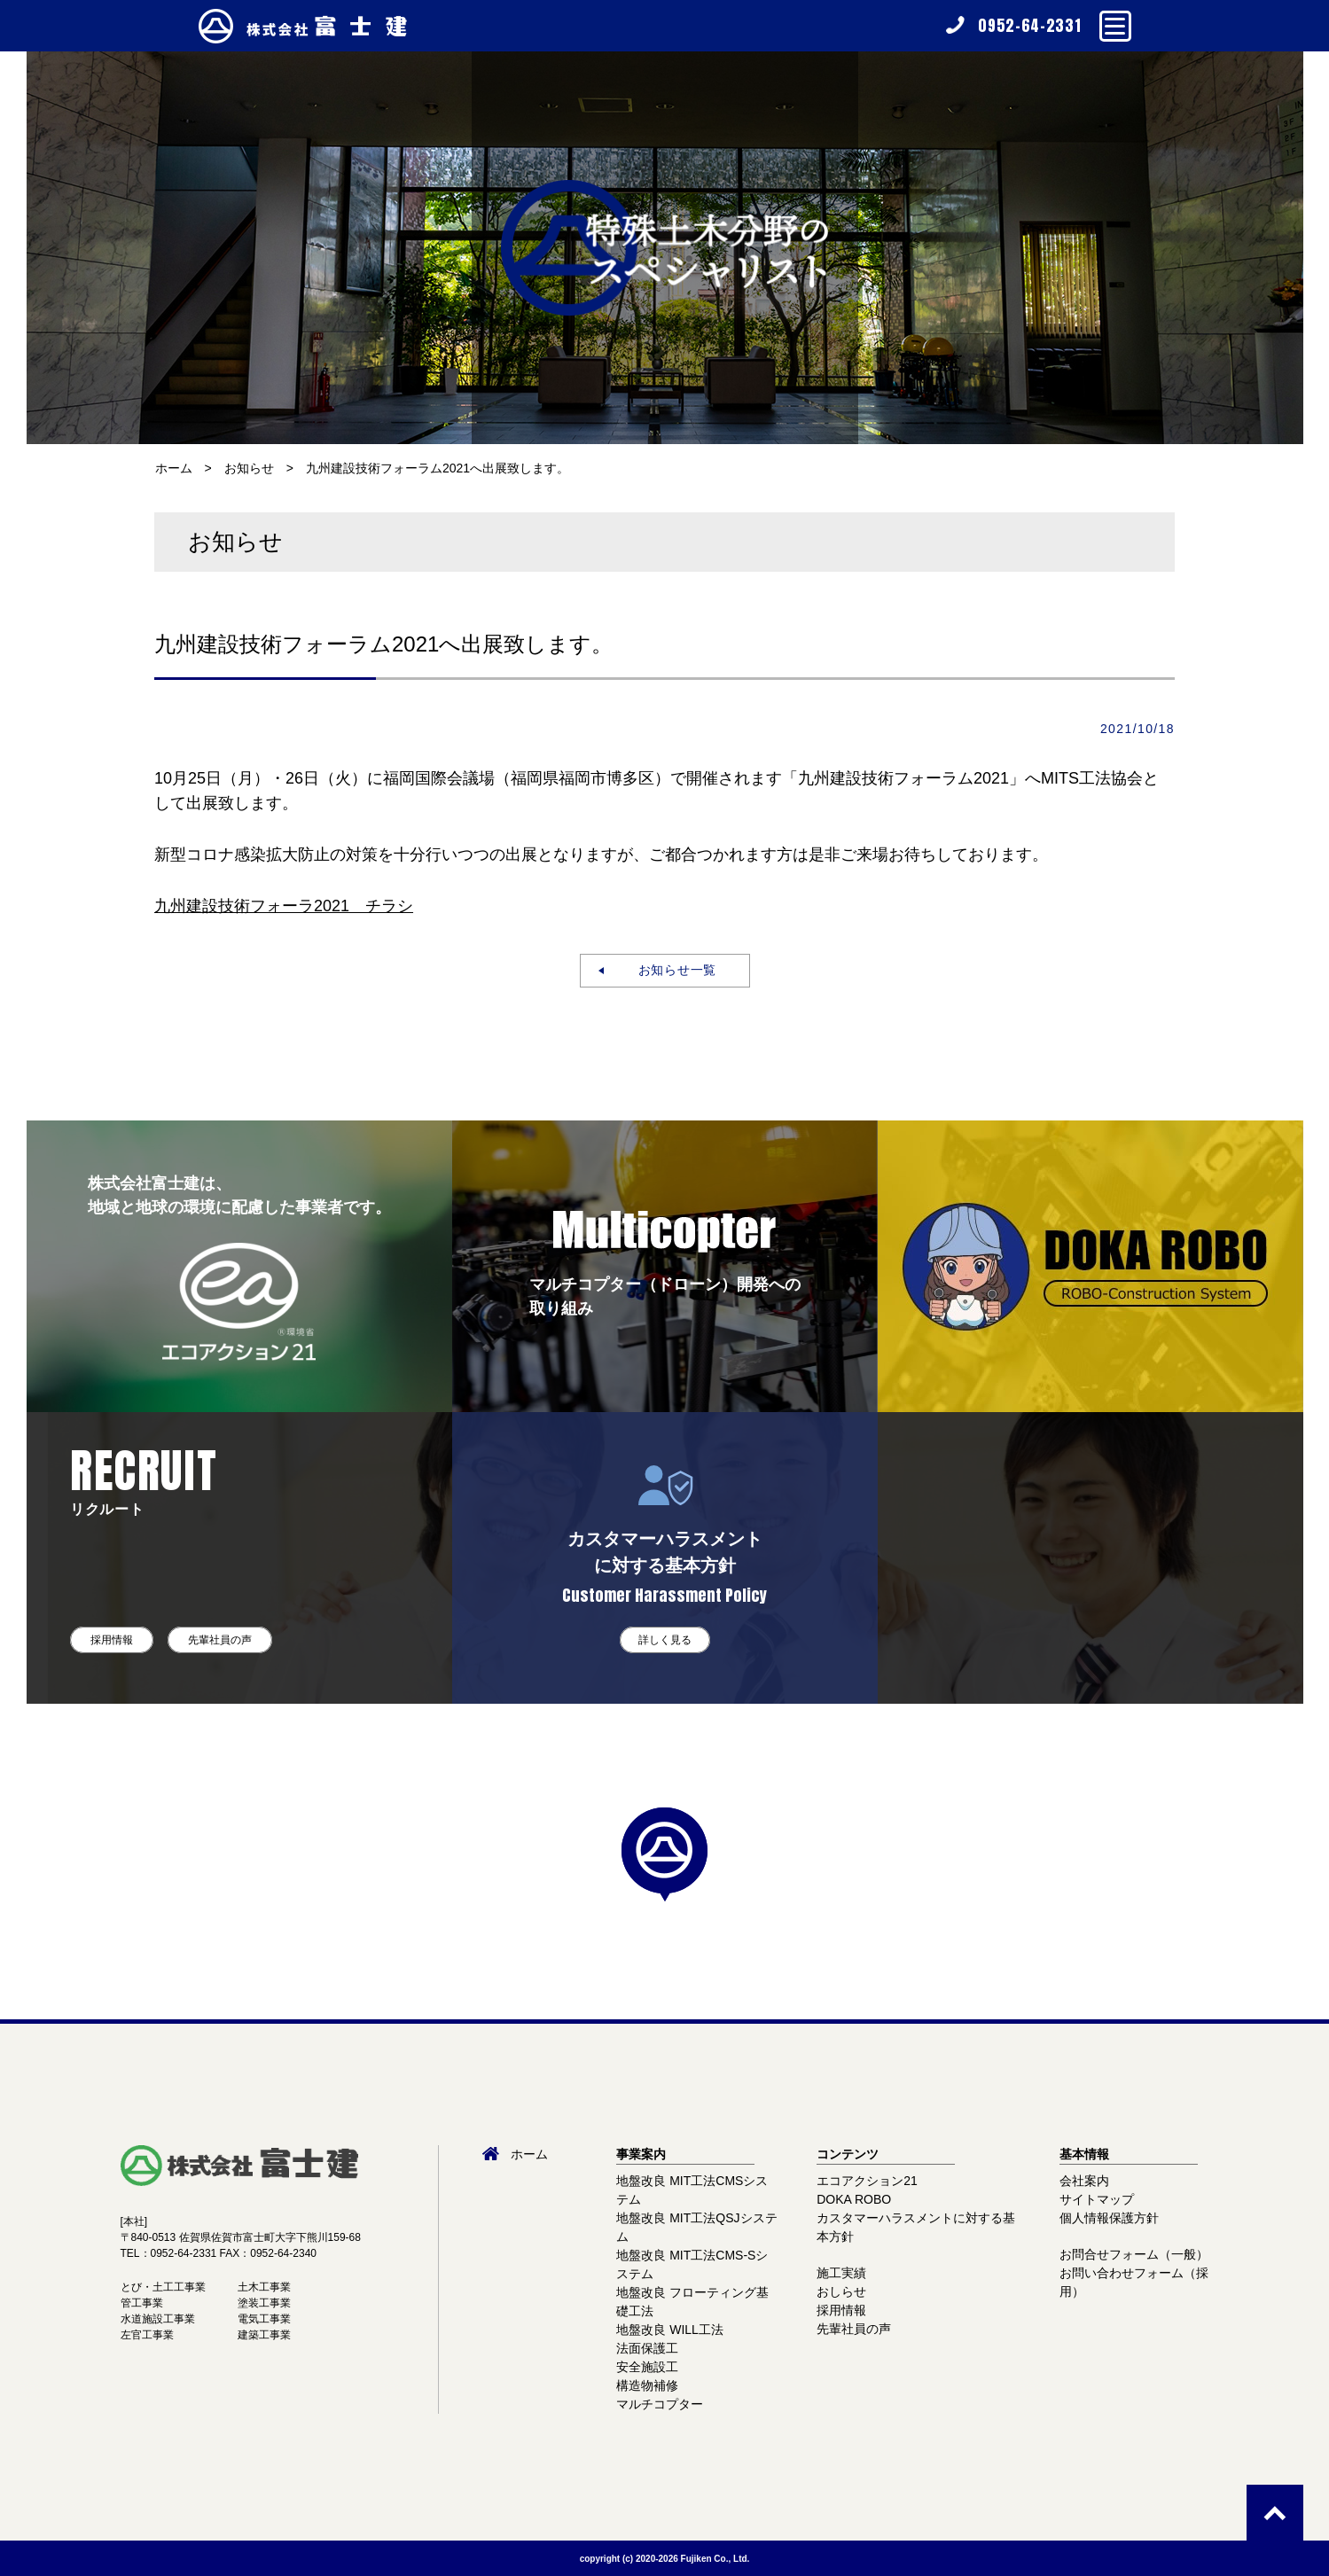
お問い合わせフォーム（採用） (1133, 2282)
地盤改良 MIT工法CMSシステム (692, 2190)
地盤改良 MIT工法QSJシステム (696, 2227)
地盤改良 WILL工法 (669, 2329)
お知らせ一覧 (670, 970)
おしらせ (841, 2291)
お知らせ (249, 468)
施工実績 (841, 2273)
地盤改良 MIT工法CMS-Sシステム (692, 2264)
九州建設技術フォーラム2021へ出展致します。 (437, 468)
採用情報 (111, 1640)
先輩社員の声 (220, 1640)
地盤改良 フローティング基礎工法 (692, 2301)
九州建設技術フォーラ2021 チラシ (283, 906)
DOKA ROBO (854, 2199)
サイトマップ (1096, 2199)
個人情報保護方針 (1109, 2218)
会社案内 (1084, 2181)
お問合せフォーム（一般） (1133, 2254)
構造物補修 (647, 2385)
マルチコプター (659, 2404)
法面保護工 (647, 2348)
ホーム (173, 468)
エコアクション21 (867, 2181)
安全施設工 (647, 2367)
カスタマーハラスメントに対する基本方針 (916, 2227)
